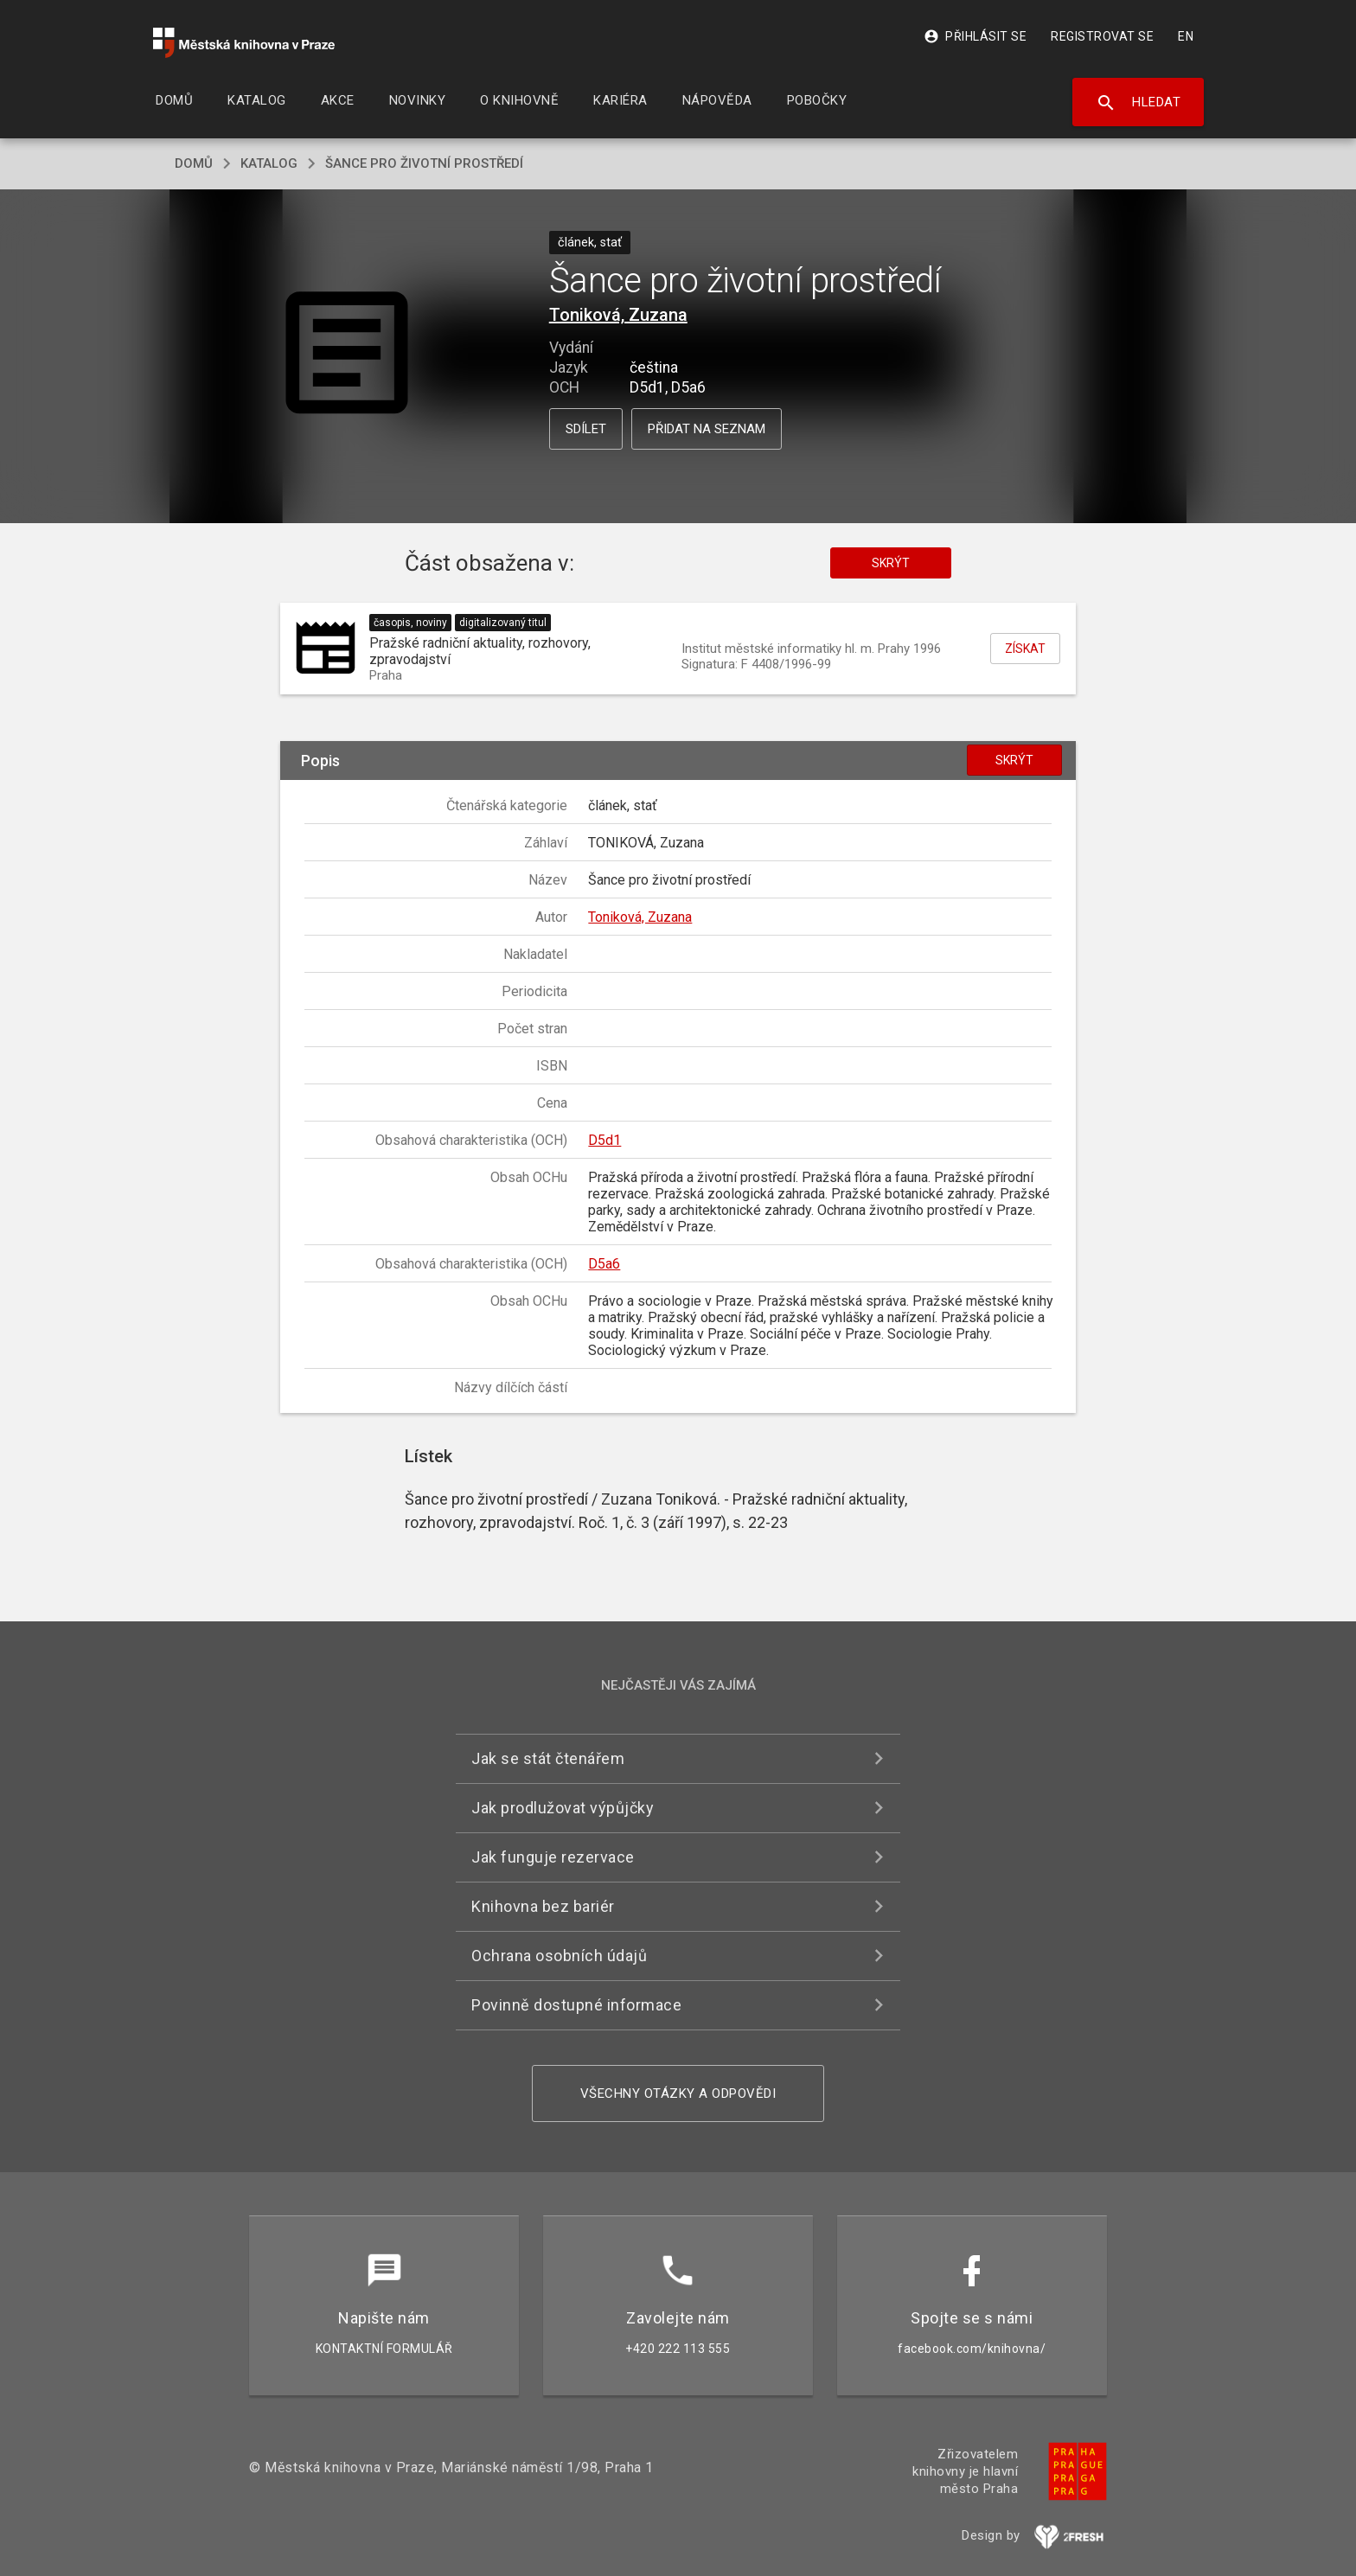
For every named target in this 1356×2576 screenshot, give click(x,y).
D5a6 (604, 1264)
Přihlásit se (975, 36)
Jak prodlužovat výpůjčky (562, 1808)
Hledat (1138, 103)
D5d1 (604, 1140)
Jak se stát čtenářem (547, 1758)
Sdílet (586, 429)
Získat (1025, 648)
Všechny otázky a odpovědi (678, 2093)
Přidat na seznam (706, 429)
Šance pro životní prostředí (424, 163)
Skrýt (891, 563)
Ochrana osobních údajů (559, 1955)
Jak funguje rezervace (553, 1857)
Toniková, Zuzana (618, 314)
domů (194, 163)
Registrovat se (1102, 36)
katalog (268, 163)
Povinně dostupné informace (576, 2005)
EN (1185, 36)
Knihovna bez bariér (543, 1906)
